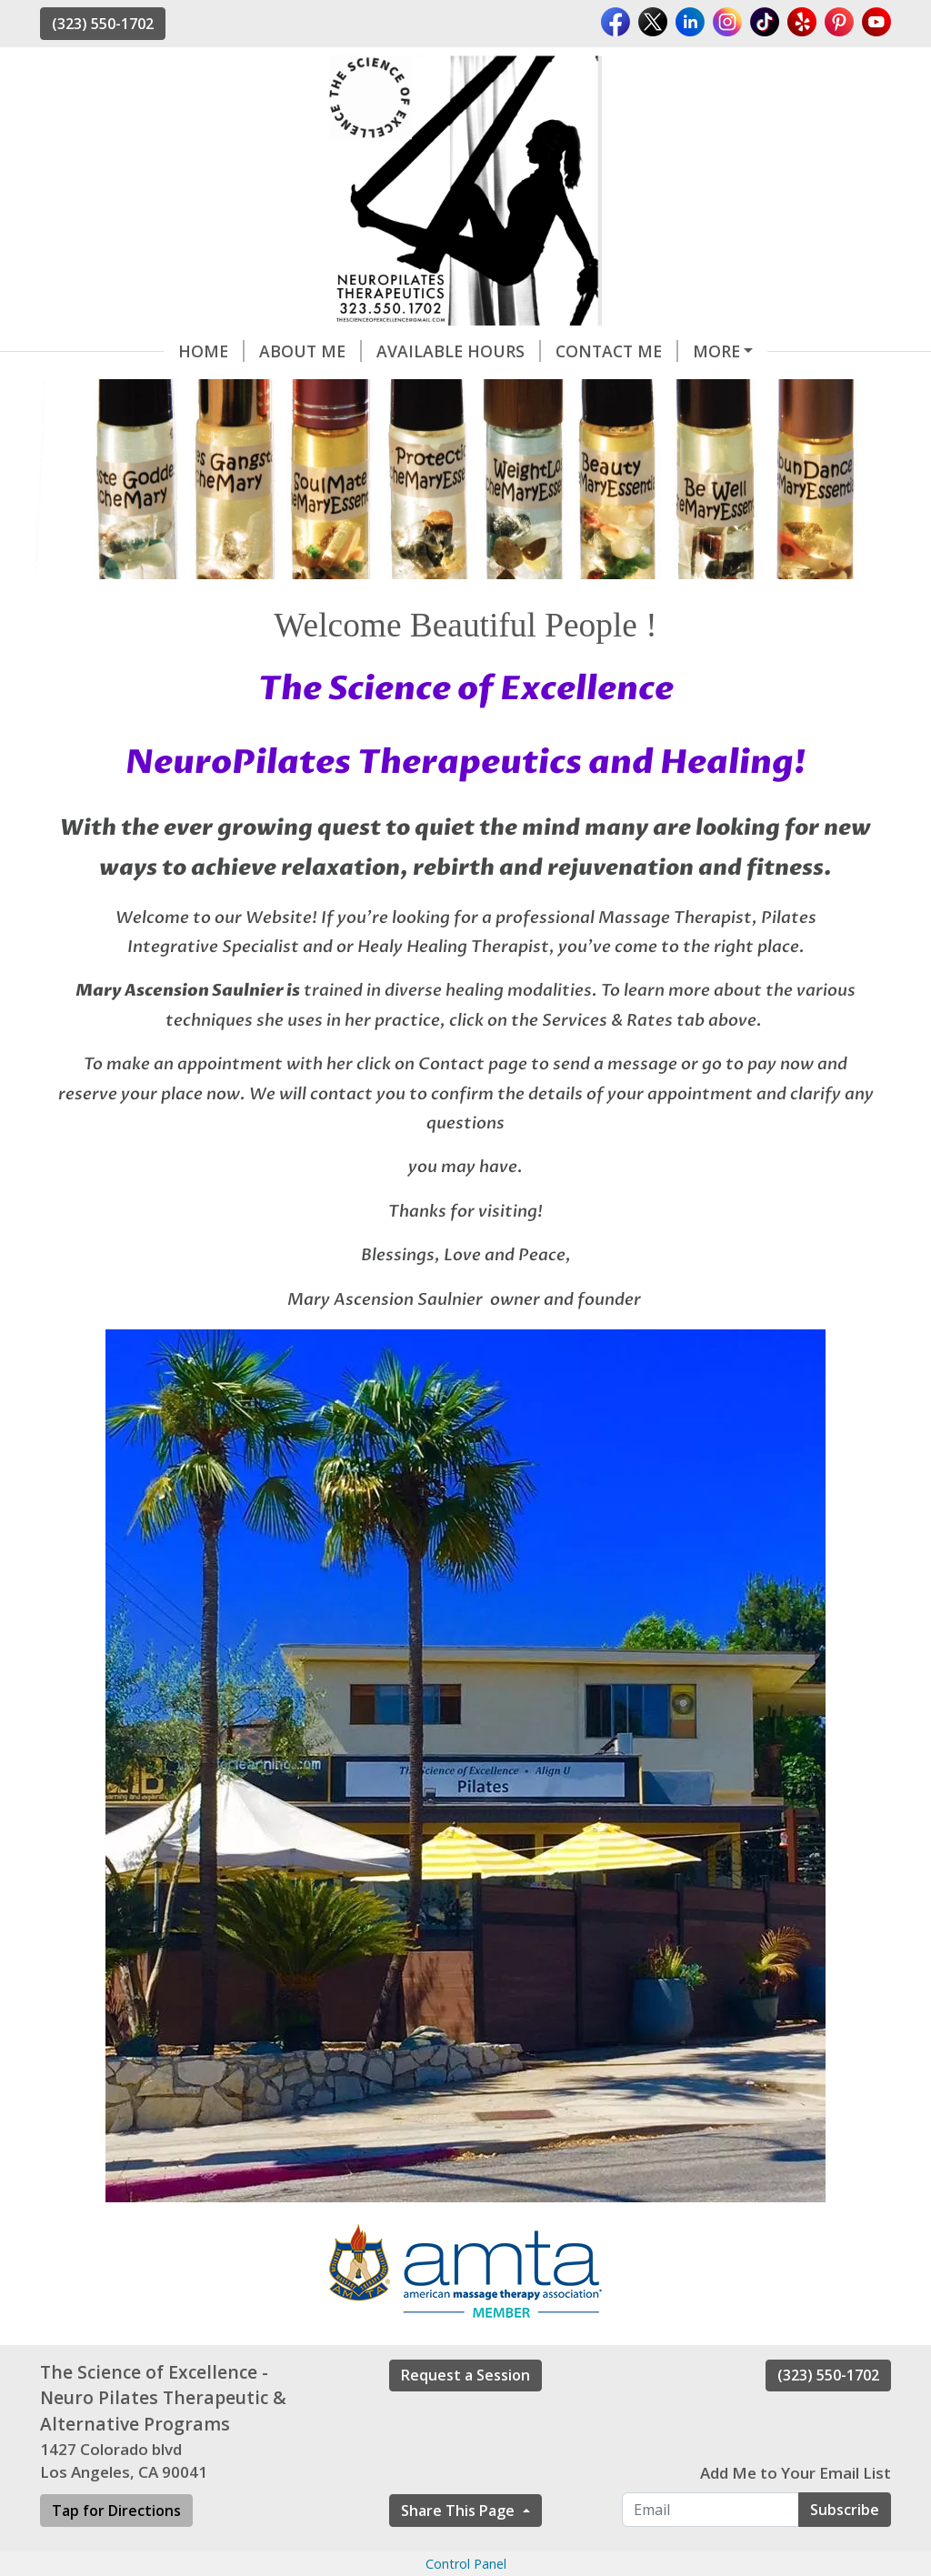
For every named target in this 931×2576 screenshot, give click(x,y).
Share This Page (459, 2511)
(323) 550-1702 (103, 24)
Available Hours (458, 351)
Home (211, 351)
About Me (310, 351)
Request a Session (465, 2375)
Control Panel (465, 2563)
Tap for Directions (116, 2511)
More (716, 351)
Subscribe (844, 2510)
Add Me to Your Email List (795, 2472)
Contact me (617, 351)
